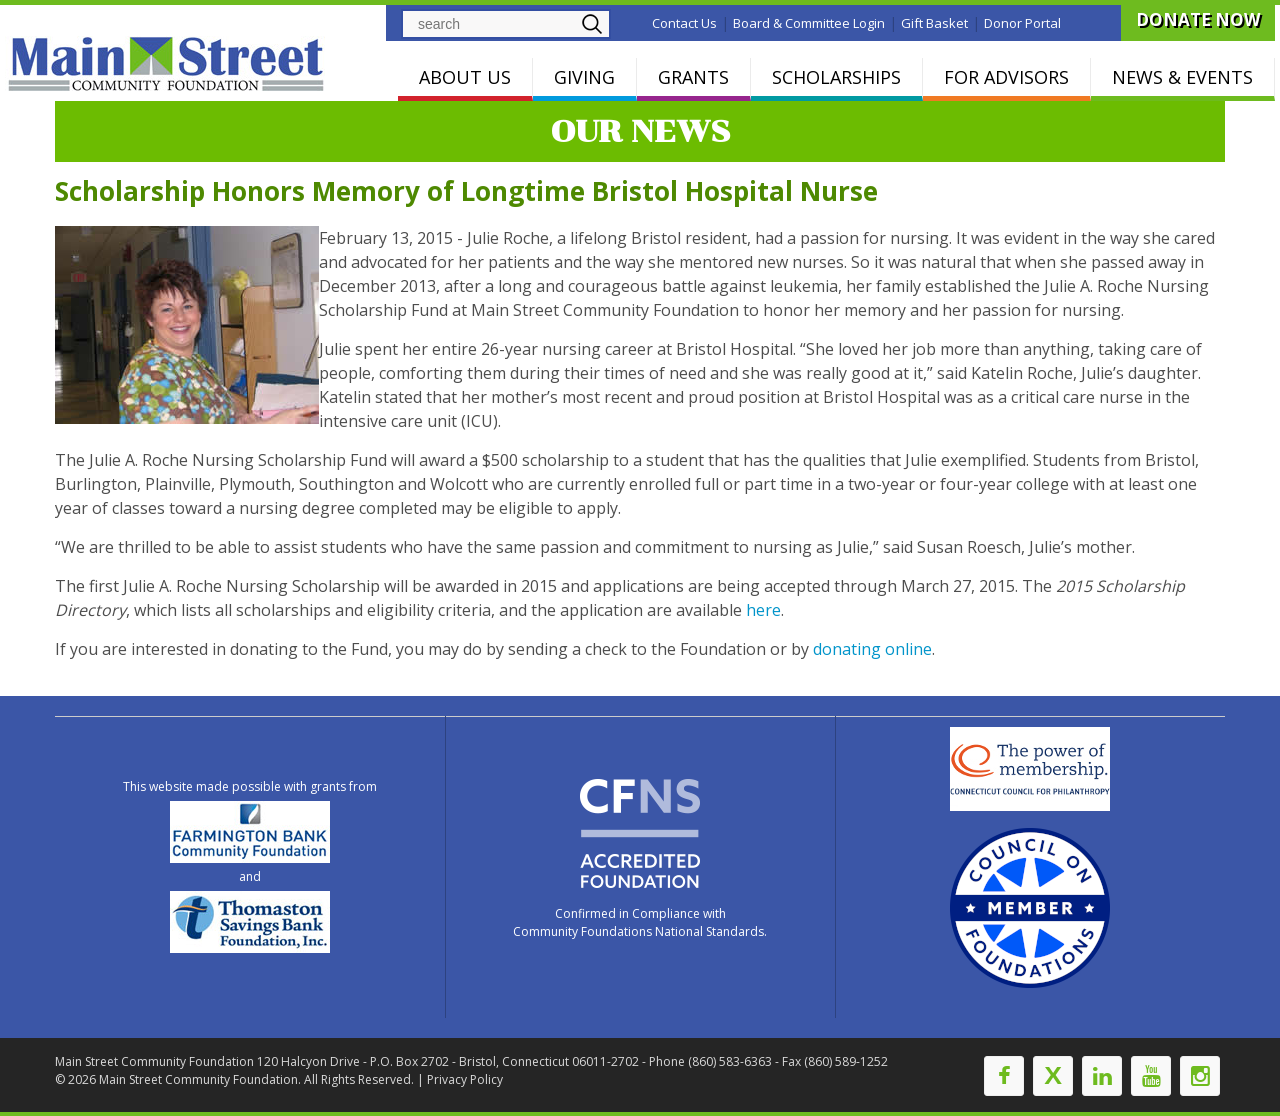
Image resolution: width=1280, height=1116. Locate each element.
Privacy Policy (465, 1079)
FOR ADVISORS (1006, 77)
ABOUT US (465, 77)
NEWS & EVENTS (1182, 77)
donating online (872, 649)
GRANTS (693, 77)
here (763, 610)
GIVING (584, 77)
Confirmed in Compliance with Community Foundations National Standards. (640, 922)
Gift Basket (934, 23)
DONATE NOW (1198, 19)
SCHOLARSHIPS (836, 77)
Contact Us (684, 23)
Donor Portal (1022, 23)
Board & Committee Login (809, 23)
